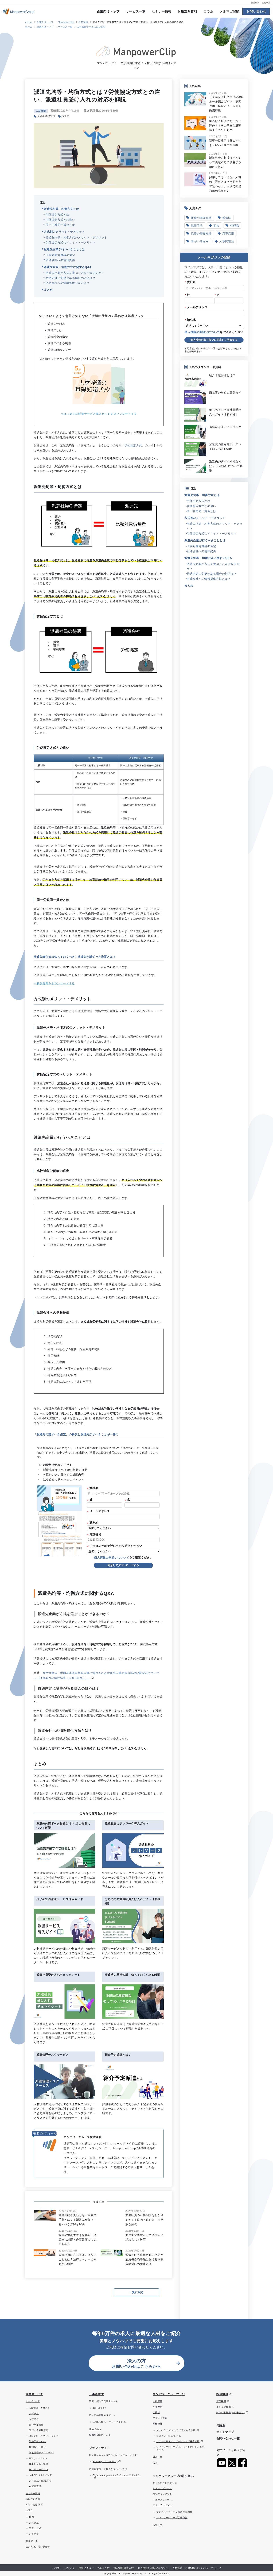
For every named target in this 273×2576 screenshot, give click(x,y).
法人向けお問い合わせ (38, 2546)
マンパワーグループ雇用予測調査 (174, 2512)
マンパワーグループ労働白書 (171, 2517)
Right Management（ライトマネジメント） (116, 2475)
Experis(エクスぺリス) (105, 2461)
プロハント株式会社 (167, 2436)
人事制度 (34, 2533)
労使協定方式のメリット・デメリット (71, 242)
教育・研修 (35, 2528)
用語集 (220, 2425)
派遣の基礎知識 (46, 116)
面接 (216, 225)
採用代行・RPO (37, 2447)
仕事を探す (96, 2394)
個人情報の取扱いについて (111, 1557)
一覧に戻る (136, 2292)
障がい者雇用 (200, 241)
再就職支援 (35, 2486)
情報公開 (157, 2525)
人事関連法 (226, 241)
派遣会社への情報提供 (60, 260)
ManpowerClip (66, 22)
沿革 (155, 2463)
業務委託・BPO (37, 2441)
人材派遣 (83, 22)
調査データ (32, 2541)
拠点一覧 (266, 2)
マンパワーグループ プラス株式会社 (175, 2430)
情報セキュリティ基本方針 (94, 2567)
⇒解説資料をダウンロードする (54, 983)
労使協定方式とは (57, 214)
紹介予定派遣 (36, 2424)
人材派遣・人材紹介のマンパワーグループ (196, 2567)
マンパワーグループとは (169, 2394)
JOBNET (97, 2408)
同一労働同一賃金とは (60, 224)
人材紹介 (34, 2419)
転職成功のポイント (100, 2435)
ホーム (28, 22)
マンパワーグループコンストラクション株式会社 (180, 2448)
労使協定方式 (133, 445)
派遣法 (65, 116)
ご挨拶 (156, 2412)
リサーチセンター (162, 2505)
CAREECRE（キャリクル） (108, 2422)
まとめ (48, 289)
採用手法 (197, 225)
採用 (31, 2517)
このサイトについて (63, 2567)
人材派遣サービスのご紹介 (91, 26)
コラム (208, 11)
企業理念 (157, 2407)
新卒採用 (228, 233)
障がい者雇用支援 (38, 2430)
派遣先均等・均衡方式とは (61, 208)
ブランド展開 (160, 2418)
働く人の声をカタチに (165, 2483)
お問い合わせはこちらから (136, 2363)
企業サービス (34, 2394)
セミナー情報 (161, 11)
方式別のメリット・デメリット (64, 231)
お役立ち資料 (187, 11)
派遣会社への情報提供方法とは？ (68, 282)
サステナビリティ (162, 2488)
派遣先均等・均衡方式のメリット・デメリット (76, 237)
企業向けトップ (108, 11)
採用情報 (222, 2394)
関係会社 (157, 2423)
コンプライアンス (162, 2494)
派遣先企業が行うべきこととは (64, 249)
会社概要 (255, 2)
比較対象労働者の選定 (60, 255)
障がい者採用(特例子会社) (230, 2412)
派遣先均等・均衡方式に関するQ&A (67, 267)
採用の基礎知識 (201, 233)
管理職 (234, 225)
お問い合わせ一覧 (228, 2438)
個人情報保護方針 (123, 2567)
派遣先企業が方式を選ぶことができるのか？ (75, 272)
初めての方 (95, 2429)
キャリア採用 (223, 2407)
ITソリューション (38, 2469)
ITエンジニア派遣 (38, 2464)
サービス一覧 (136, 11)
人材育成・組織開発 (40, 2480)
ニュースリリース (162, 2499)
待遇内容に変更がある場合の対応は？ (71, 277)
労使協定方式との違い (60, 219)
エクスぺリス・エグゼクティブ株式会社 (177, 2441)
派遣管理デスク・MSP (41, 2452)
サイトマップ (225, 2432)
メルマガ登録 (229, 11)
